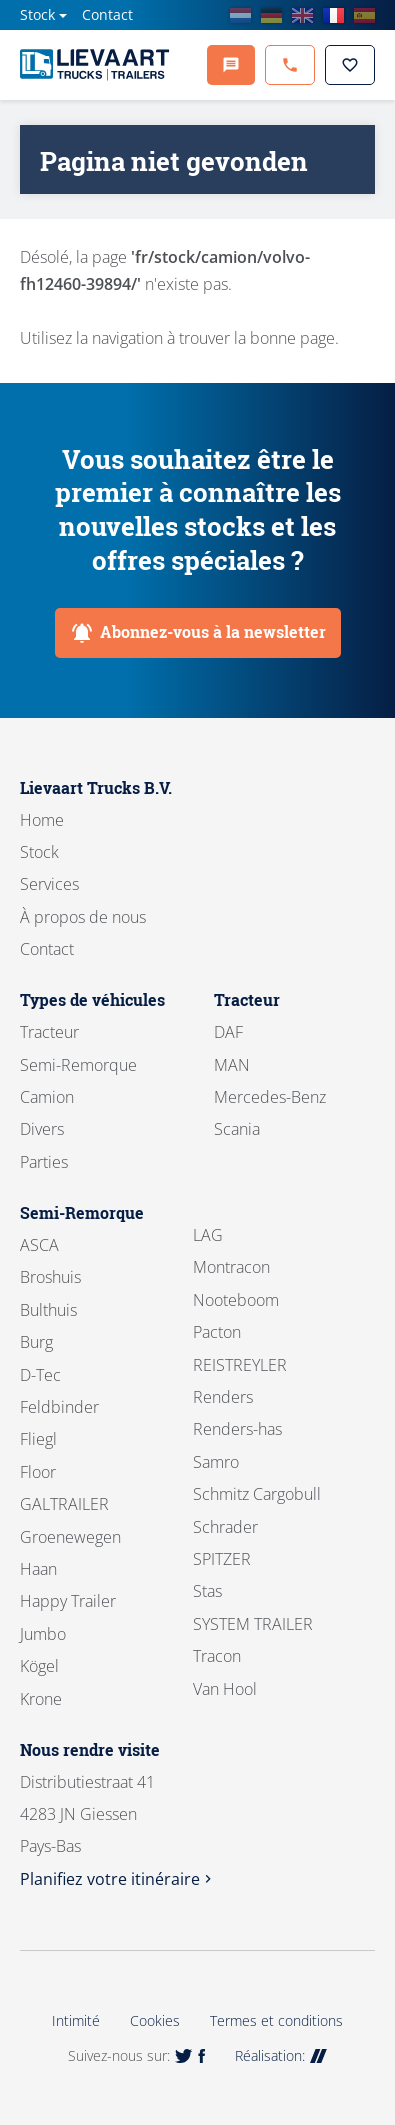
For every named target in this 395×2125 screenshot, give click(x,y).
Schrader (225, 1527)
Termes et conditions (276, 2020)
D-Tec (40, 1375)
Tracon (217, 1656)
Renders (223, 1397)
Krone (41, 1699)
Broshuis (50, 1277)
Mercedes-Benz (270, 1097)
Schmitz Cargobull (257, 1494)
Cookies (155, 2020)
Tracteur (49, 1032)
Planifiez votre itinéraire (118, 1879)
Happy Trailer (68, 1601)
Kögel (39, 1666)
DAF (228, 1032)
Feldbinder (59, 1407)
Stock (37, 14)
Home (42, 820)
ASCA (39, 1245)
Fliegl (38, 1439)
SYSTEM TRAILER (253, 1624)
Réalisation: (281, 2055)
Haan (38, 1569)
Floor (38, 1472)
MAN (232, 1065)
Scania (237, 1129)
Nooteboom (236, 1300)
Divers (42, 1129)
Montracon (231, 1267)
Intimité (76, 2020)
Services (49, 884)
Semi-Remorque (78, 1065)
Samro (216, 1462)
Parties (44, 1162)
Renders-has (237, 1429)
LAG (208, 1235)
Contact (107, 14)
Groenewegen (70, 1537)
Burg (36, 1342)
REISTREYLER (240, 1365)
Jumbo (43, 1634)
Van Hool (225, 1689)
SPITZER (222, 1559)
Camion (47, 1097)
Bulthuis (48, 1310)
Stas (207, 1591)
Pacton (217, 1332)
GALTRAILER (64, 1504)
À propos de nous (83, 917)
